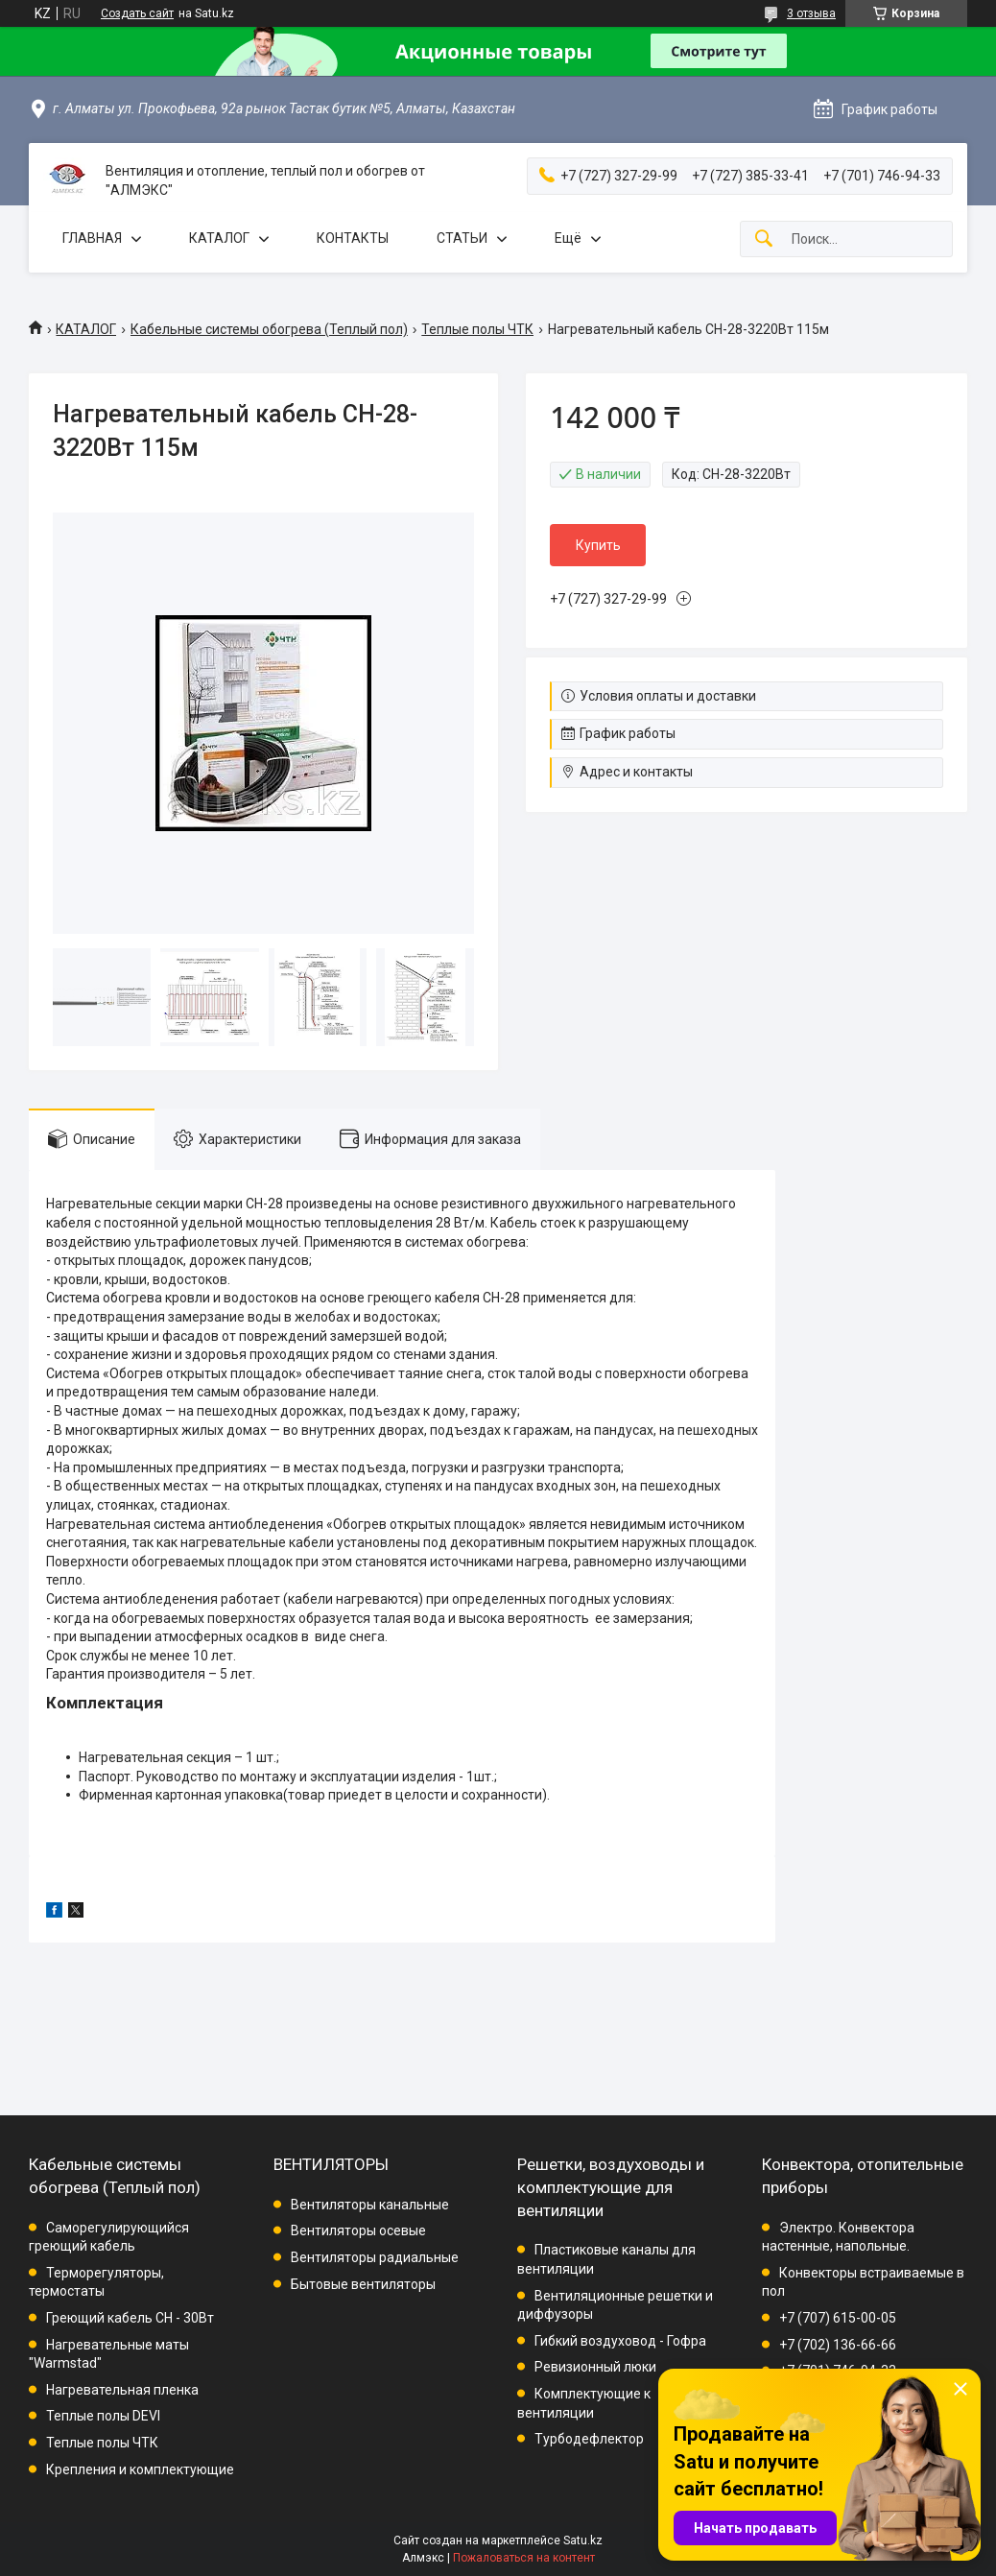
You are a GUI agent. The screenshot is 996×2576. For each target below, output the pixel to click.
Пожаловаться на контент (524, 2557)
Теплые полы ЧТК (477, 329)
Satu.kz (583, 2540)
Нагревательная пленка (122, 2389)
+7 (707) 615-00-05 (837, 2318)
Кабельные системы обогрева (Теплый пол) (269, 329)
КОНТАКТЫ (353, 238)
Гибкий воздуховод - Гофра (620, 2341)
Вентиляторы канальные (370, 2204)
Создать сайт (137, 13)
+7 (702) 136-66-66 (837, 2344)
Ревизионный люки (595, 2366)
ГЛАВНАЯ (92, 238)
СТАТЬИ (462, 238)
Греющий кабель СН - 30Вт (130, 2318)
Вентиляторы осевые (358, 2230)
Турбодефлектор (589, 2438)
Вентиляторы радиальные (375, 2257)
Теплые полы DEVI (103, 2415)
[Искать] (763, 239)
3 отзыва (811, 13)
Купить (598, 545)
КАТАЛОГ (219, 238)
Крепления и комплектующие (140, 2469)
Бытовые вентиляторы (363, 2284)
